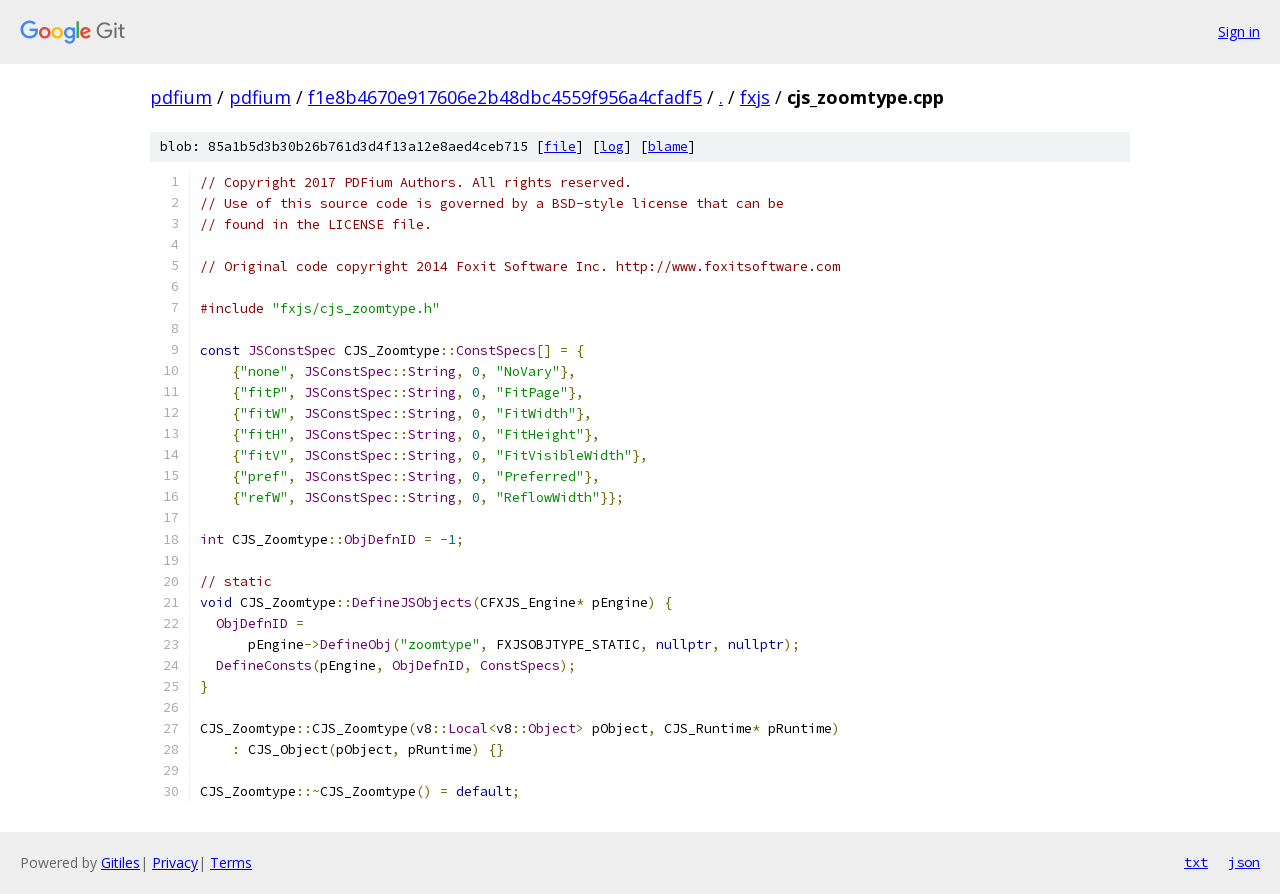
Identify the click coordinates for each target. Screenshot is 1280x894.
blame (668, 146)
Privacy (175, 862)
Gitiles (120, 862)
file (560, 146)
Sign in (1239, 31)
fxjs (755, 97)
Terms (231, 862)
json (1244, 862)
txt (1196, 862)
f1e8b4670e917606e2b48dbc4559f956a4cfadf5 (505, 97)
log (612, 146)
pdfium (181, 97)
